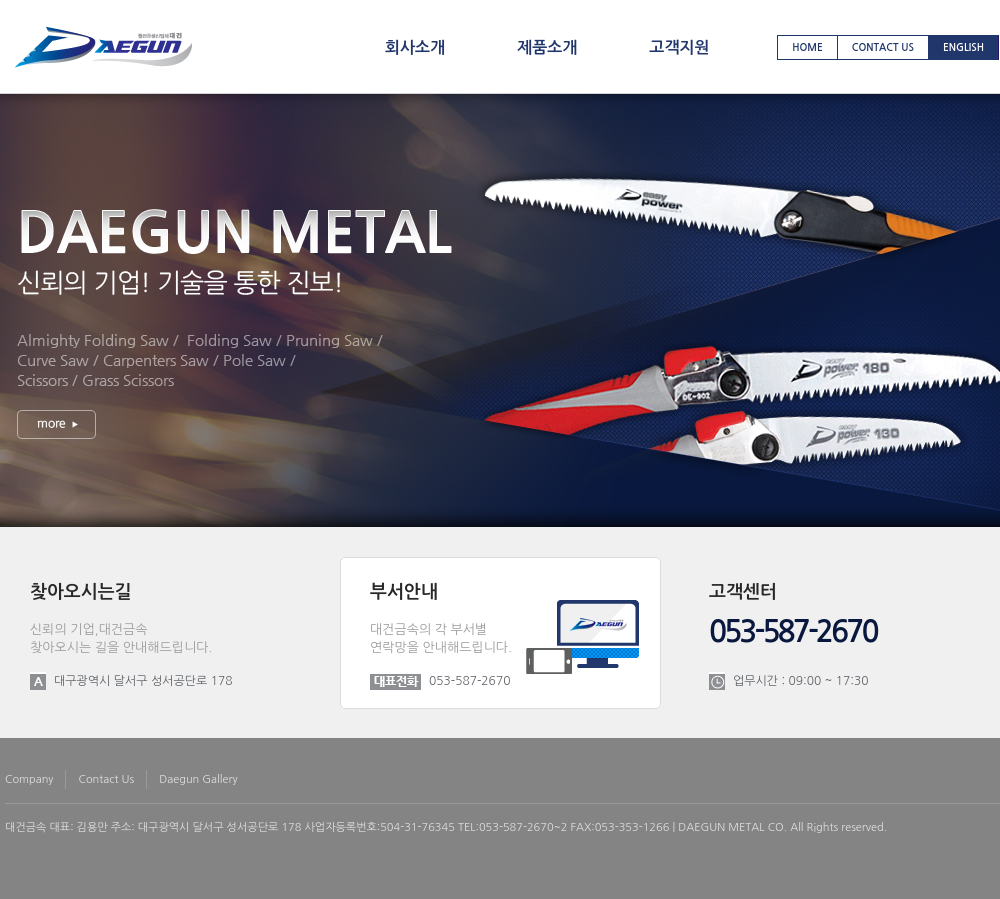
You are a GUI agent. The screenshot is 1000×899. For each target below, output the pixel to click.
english (963, 47)
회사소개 (415, 47)
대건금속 (25, 827)
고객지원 (679, 47)
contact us (883, 47)
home (807, 47)
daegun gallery (198, 779)
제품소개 (547, 47)
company (29, 779)
